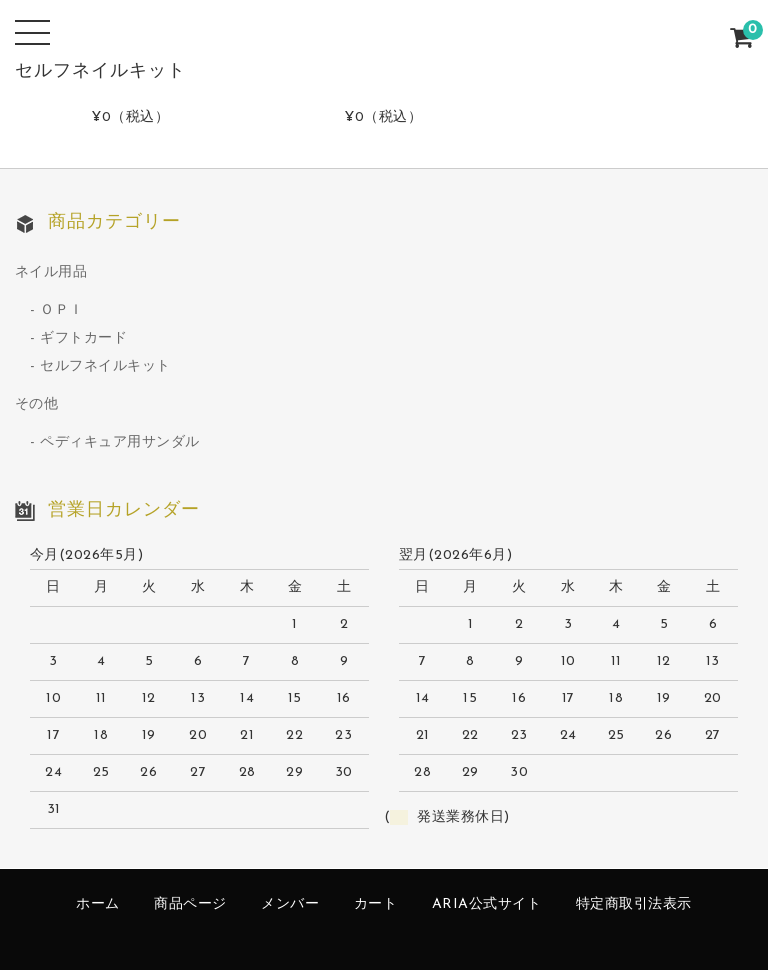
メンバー (290, 904)
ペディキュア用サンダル (120, 442)
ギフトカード (83, 338)
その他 (37, 404)
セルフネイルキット (105, 366)
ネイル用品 (51, 272)
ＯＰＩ (62, 310)
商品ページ (190, 904)
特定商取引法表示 (634, 904)
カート (376, 904)
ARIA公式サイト (487, 904)
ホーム (98, 904)
